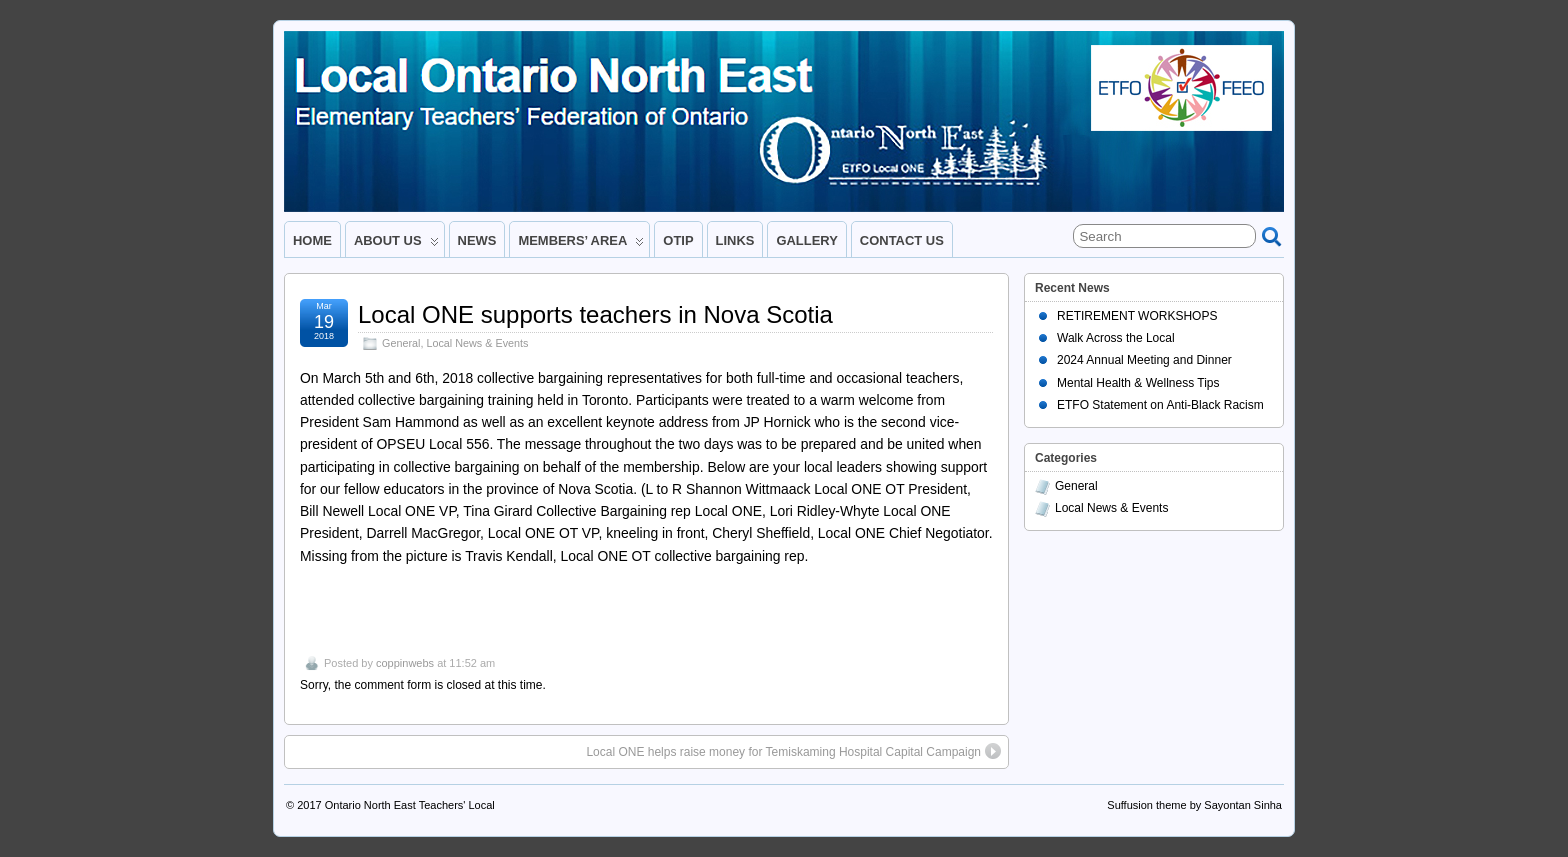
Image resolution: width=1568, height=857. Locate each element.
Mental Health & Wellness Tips (1138, 383)
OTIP (678, 240)
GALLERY (806, 240)
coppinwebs (405, 663)
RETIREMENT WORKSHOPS (1137, 316)
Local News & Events (477, 343)
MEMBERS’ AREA (581, 245)
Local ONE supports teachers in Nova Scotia (595, 314)
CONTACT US (902, 240)
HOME (312, 240)
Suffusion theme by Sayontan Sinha (1194, 805)
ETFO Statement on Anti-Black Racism (1160, 405)
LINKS (735, 240)
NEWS (477, 240)
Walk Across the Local (1116, 338)
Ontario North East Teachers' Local (410, 805)
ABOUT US (396, 245)
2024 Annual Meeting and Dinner (1144, 360)
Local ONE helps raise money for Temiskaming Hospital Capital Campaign (793, 751)
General (401, 343)
